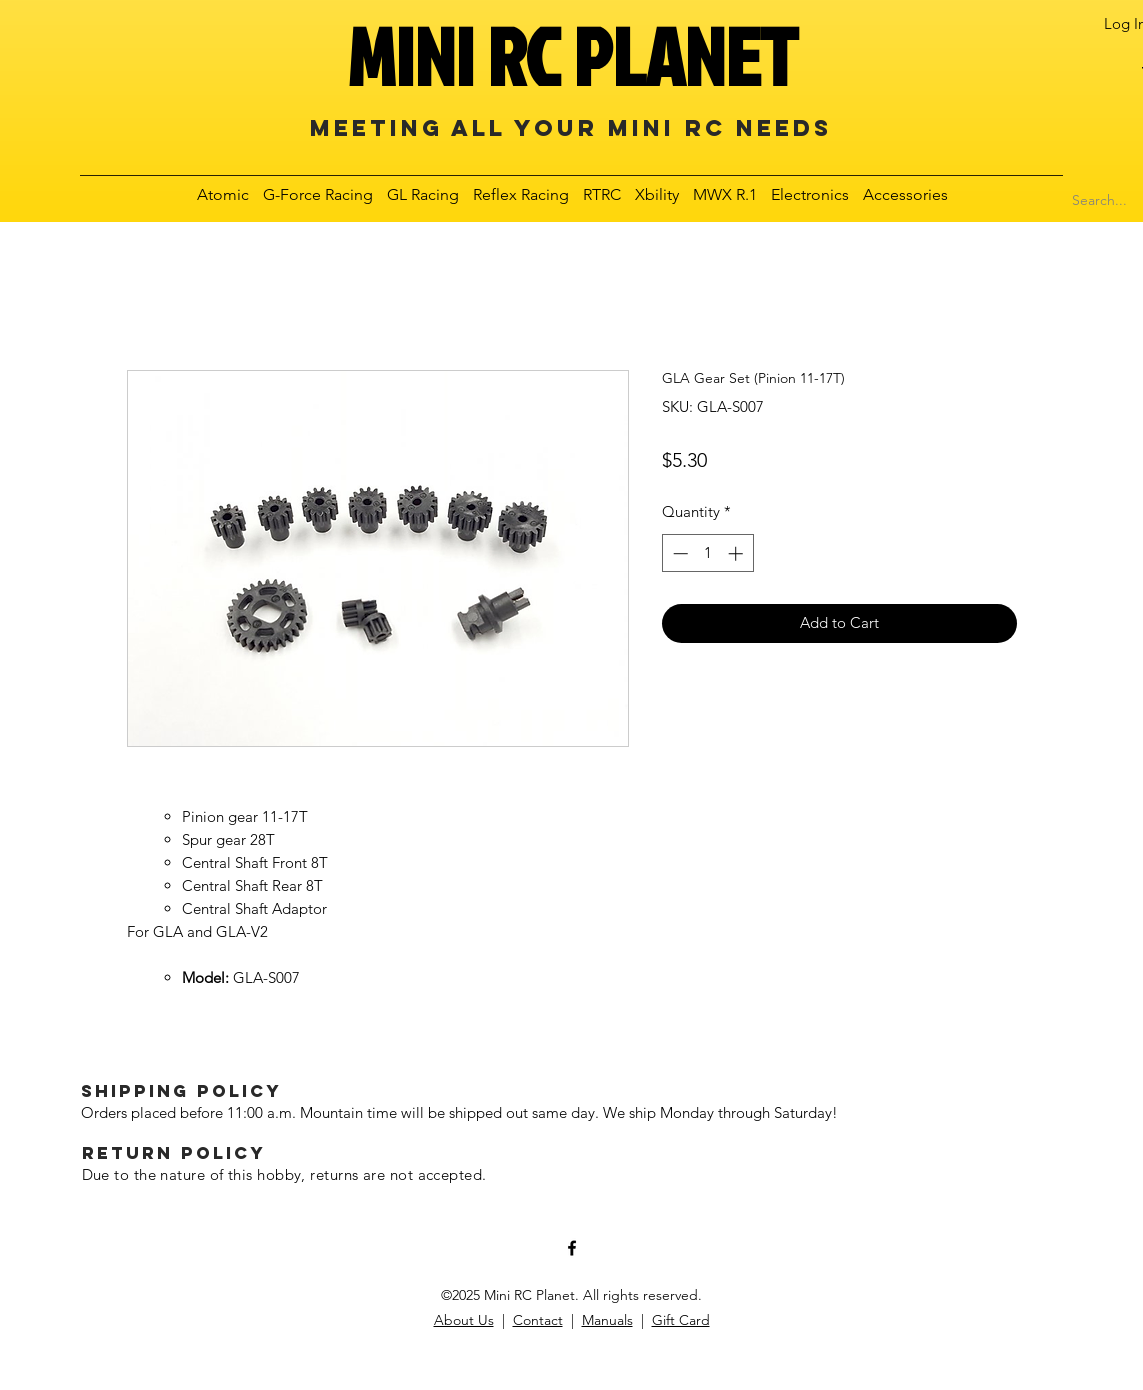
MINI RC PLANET (572, 56)
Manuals (607, 1320)
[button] (224, 194)
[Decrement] (678, 553)
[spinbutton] (707, 553)
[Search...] (1100, 201)
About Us (464, 1320)
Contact (538, 1320)
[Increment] (737, 553)
